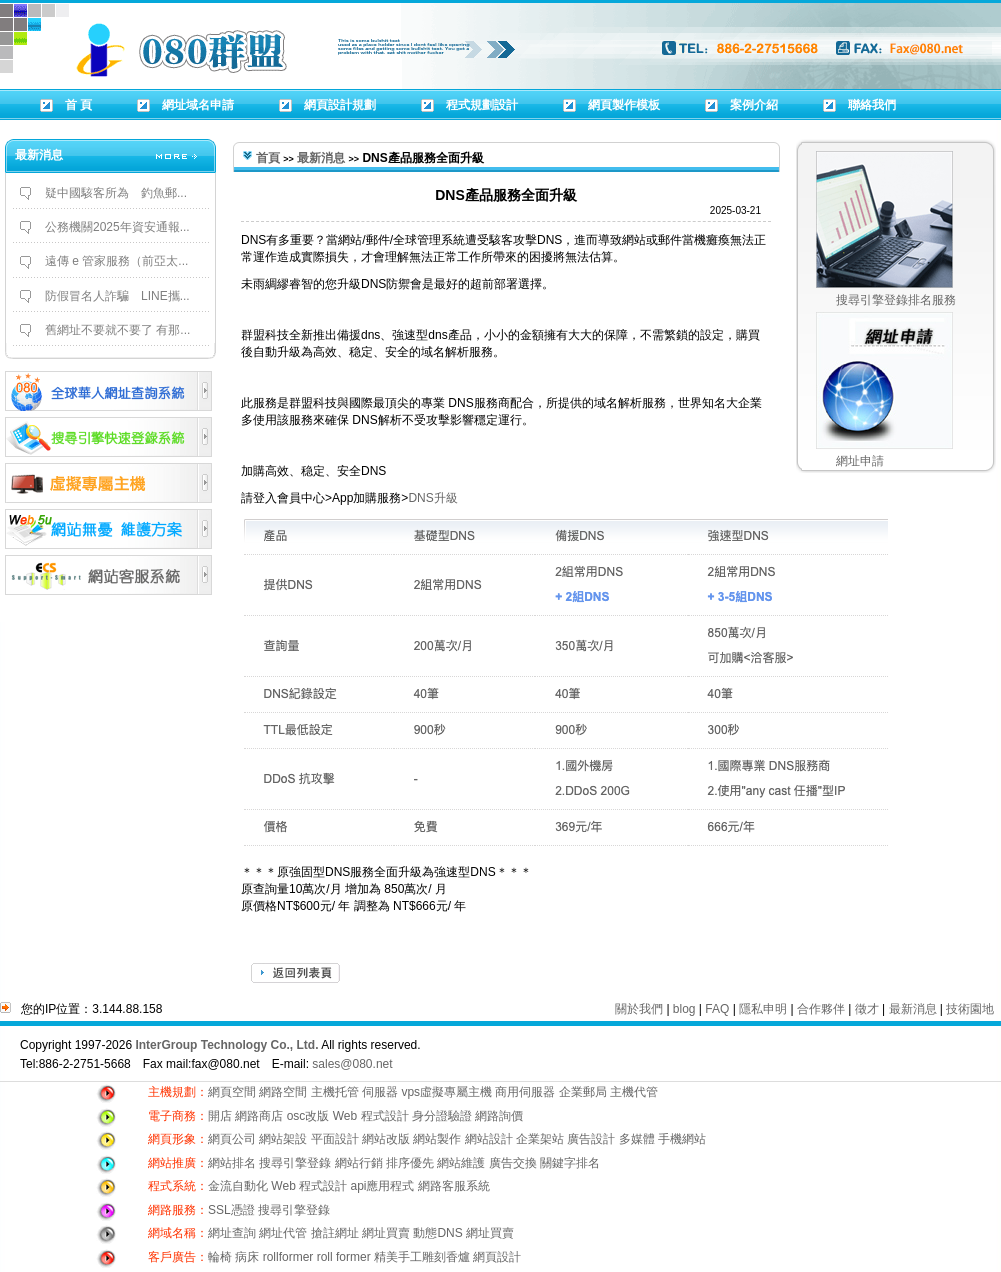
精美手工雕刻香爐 (422, 1257)
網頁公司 (232, 1139)
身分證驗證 (442, 1116)
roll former (344, 1257)
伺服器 (380, 1092)
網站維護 (461, 1163)
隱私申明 (763, 1009)
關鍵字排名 (570, 1163)
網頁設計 (497, 1257)
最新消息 (321, 158)
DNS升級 (432, 498)
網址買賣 (386, 1233)
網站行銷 (359, 1163)
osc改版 (308, 1116)
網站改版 (386, 1139)
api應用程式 (382, 1186)
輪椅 (220, 1257)
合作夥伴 (821, 1009)
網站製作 (437, 1139)
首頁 (268, 158)
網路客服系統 (454, 1186)
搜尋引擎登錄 (295, 1163)
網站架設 (284, 1139)
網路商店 (259, 1116)
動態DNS (437, 1233)
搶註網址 (335, 1233)
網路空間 (283, 1092)
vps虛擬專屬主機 (446, 1092)
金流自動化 (238, 1186)
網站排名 (232, 1163)
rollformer (288, 1257)
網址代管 (283, 1233)
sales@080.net (352, 1064)
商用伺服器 (525, 1092)
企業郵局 (583, 1092)
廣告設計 (591, 1139)
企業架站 (540, 1139)
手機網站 (682, 1139)
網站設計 (489, 1139)
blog (684, 1009)
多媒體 (637, 1139)
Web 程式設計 (371, 1116)
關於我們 (639, 1009)
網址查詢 (232, 1233)
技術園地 (970, 1009)
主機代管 (634, 1092)
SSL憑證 (231, 1210)
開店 (220, 1116)
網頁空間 (232, 1092)
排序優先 (410, 1163)
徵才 (867, 1009)
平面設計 (335, 1139)
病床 (247, 1257)
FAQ (717, 1009)
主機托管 (335, 1092)
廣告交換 (514, 1163)
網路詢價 (499, 1116)
